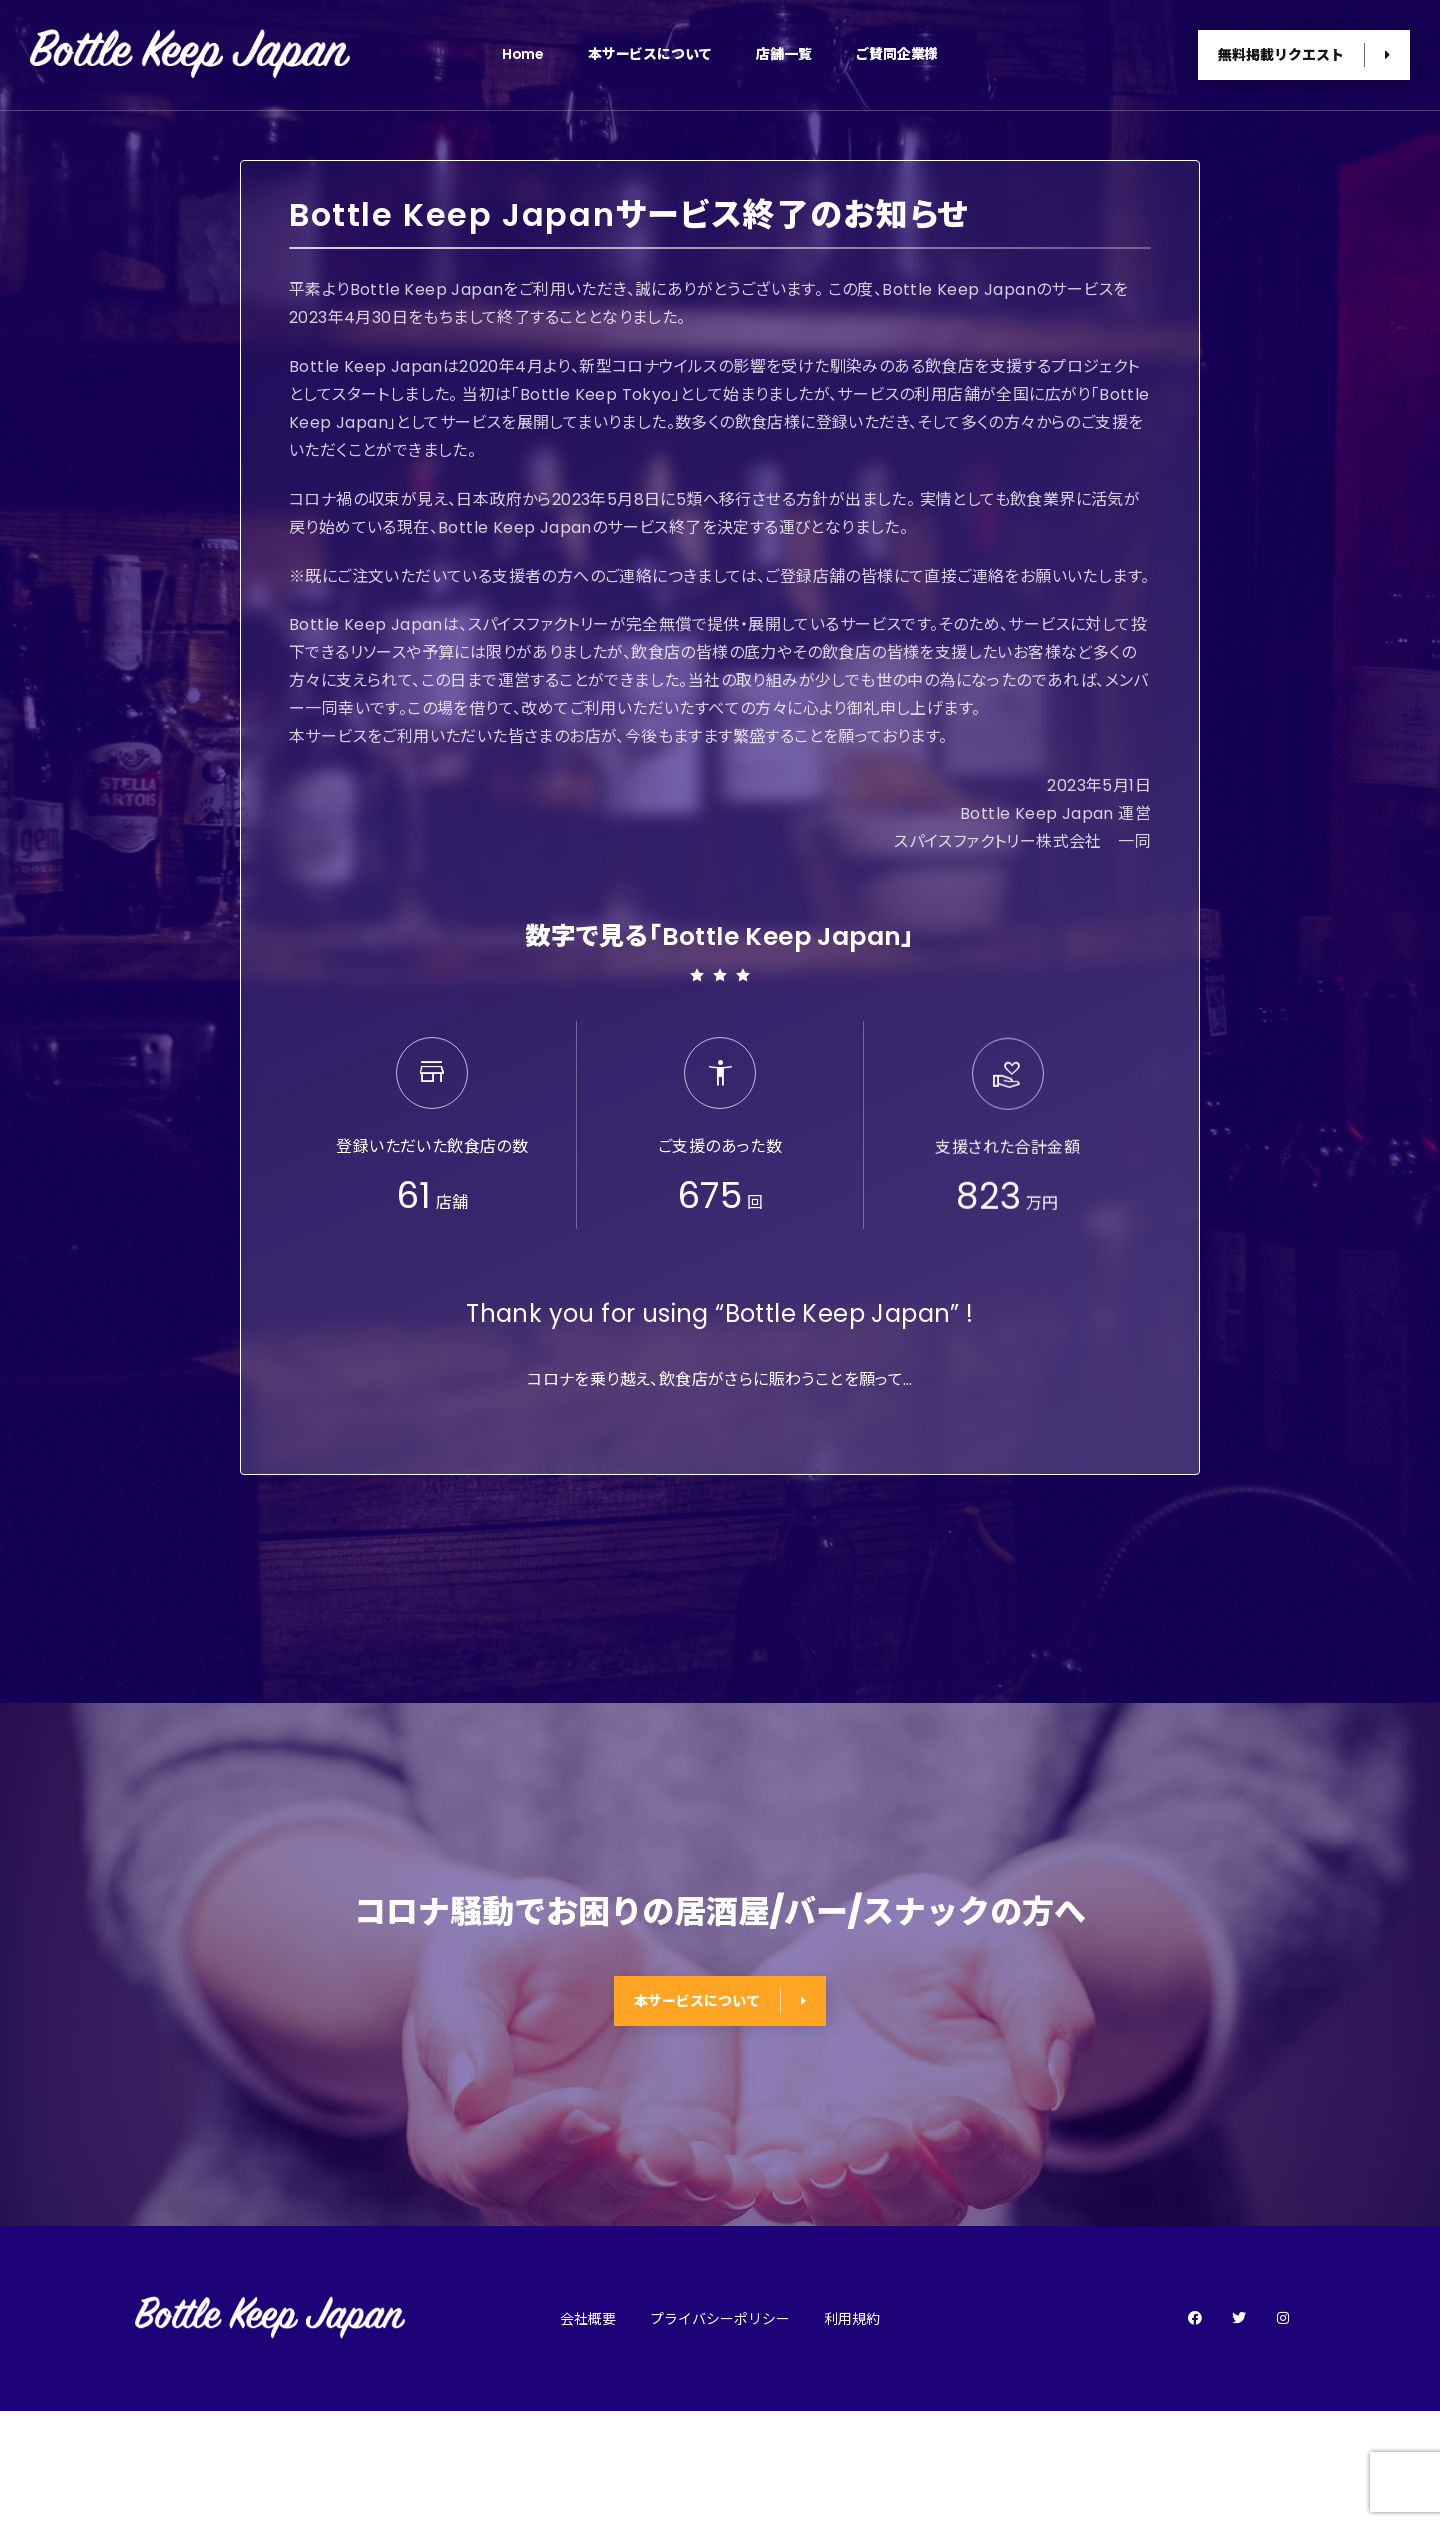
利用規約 (852, 2319)
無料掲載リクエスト (1304, 55)
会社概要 (588, 2319)
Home (523, 54)
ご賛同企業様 (896, 54)
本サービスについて (650, 54)
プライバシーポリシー (720, 2319)
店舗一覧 (783, 54)
